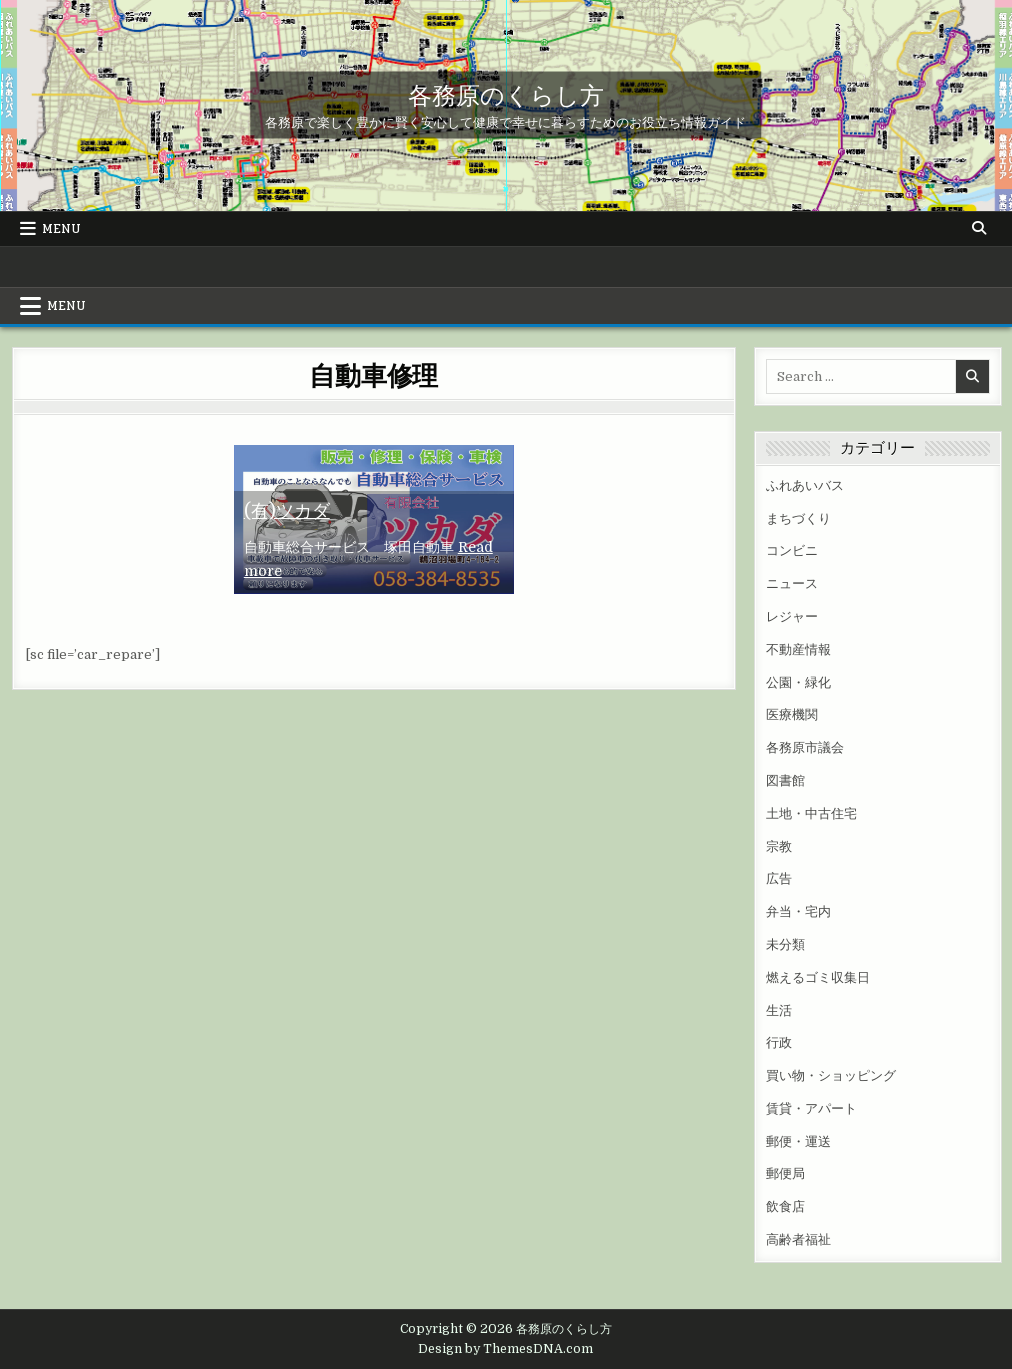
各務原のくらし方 (506, 94)
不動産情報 (798, 649)
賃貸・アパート (811, 1108)
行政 (779, 1042)
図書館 (785, 780)
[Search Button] (979, 228)
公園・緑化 (798, 682)
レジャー (792, 616)
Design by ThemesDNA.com (505, 1349)
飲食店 (785, 1206)
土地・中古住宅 (811, 813)
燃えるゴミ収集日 (818, 977)
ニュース (792, 583)
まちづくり (798, 518)
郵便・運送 (798, 1141)
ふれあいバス (805, 485)
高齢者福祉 (798, 1239)
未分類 (785, 944)
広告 (779, 878)
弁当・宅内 (798, 911)
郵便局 (785, 1173)
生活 (779, 1010)
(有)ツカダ (287, 511)
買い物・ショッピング (831, 1075)
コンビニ (792, 550)
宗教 (779, 846)
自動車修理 (373, 374)
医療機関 (792, 714)
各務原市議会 (805, 747)
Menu (61, 229)
